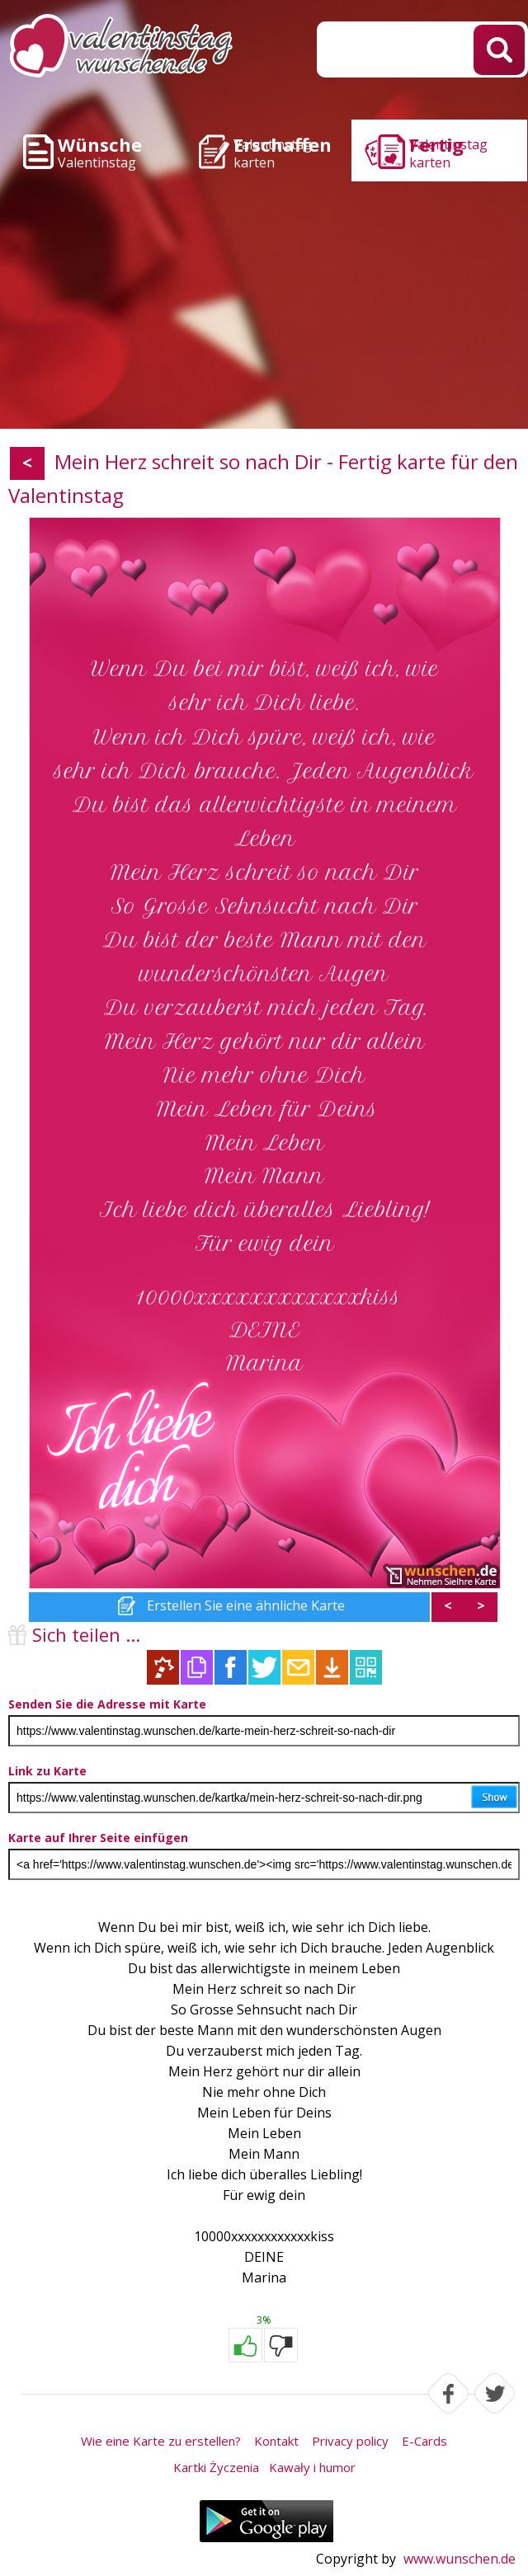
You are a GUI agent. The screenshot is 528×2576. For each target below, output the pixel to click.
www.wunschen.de (459, 2559)
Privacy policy (350, 2441)
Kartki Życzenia (216, 2467)
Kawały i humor (312, 2467)
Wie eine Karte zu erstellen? (161, 2441)
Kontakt (276, 2441)
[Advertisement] (264, 305)
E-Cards (424, 2441)
